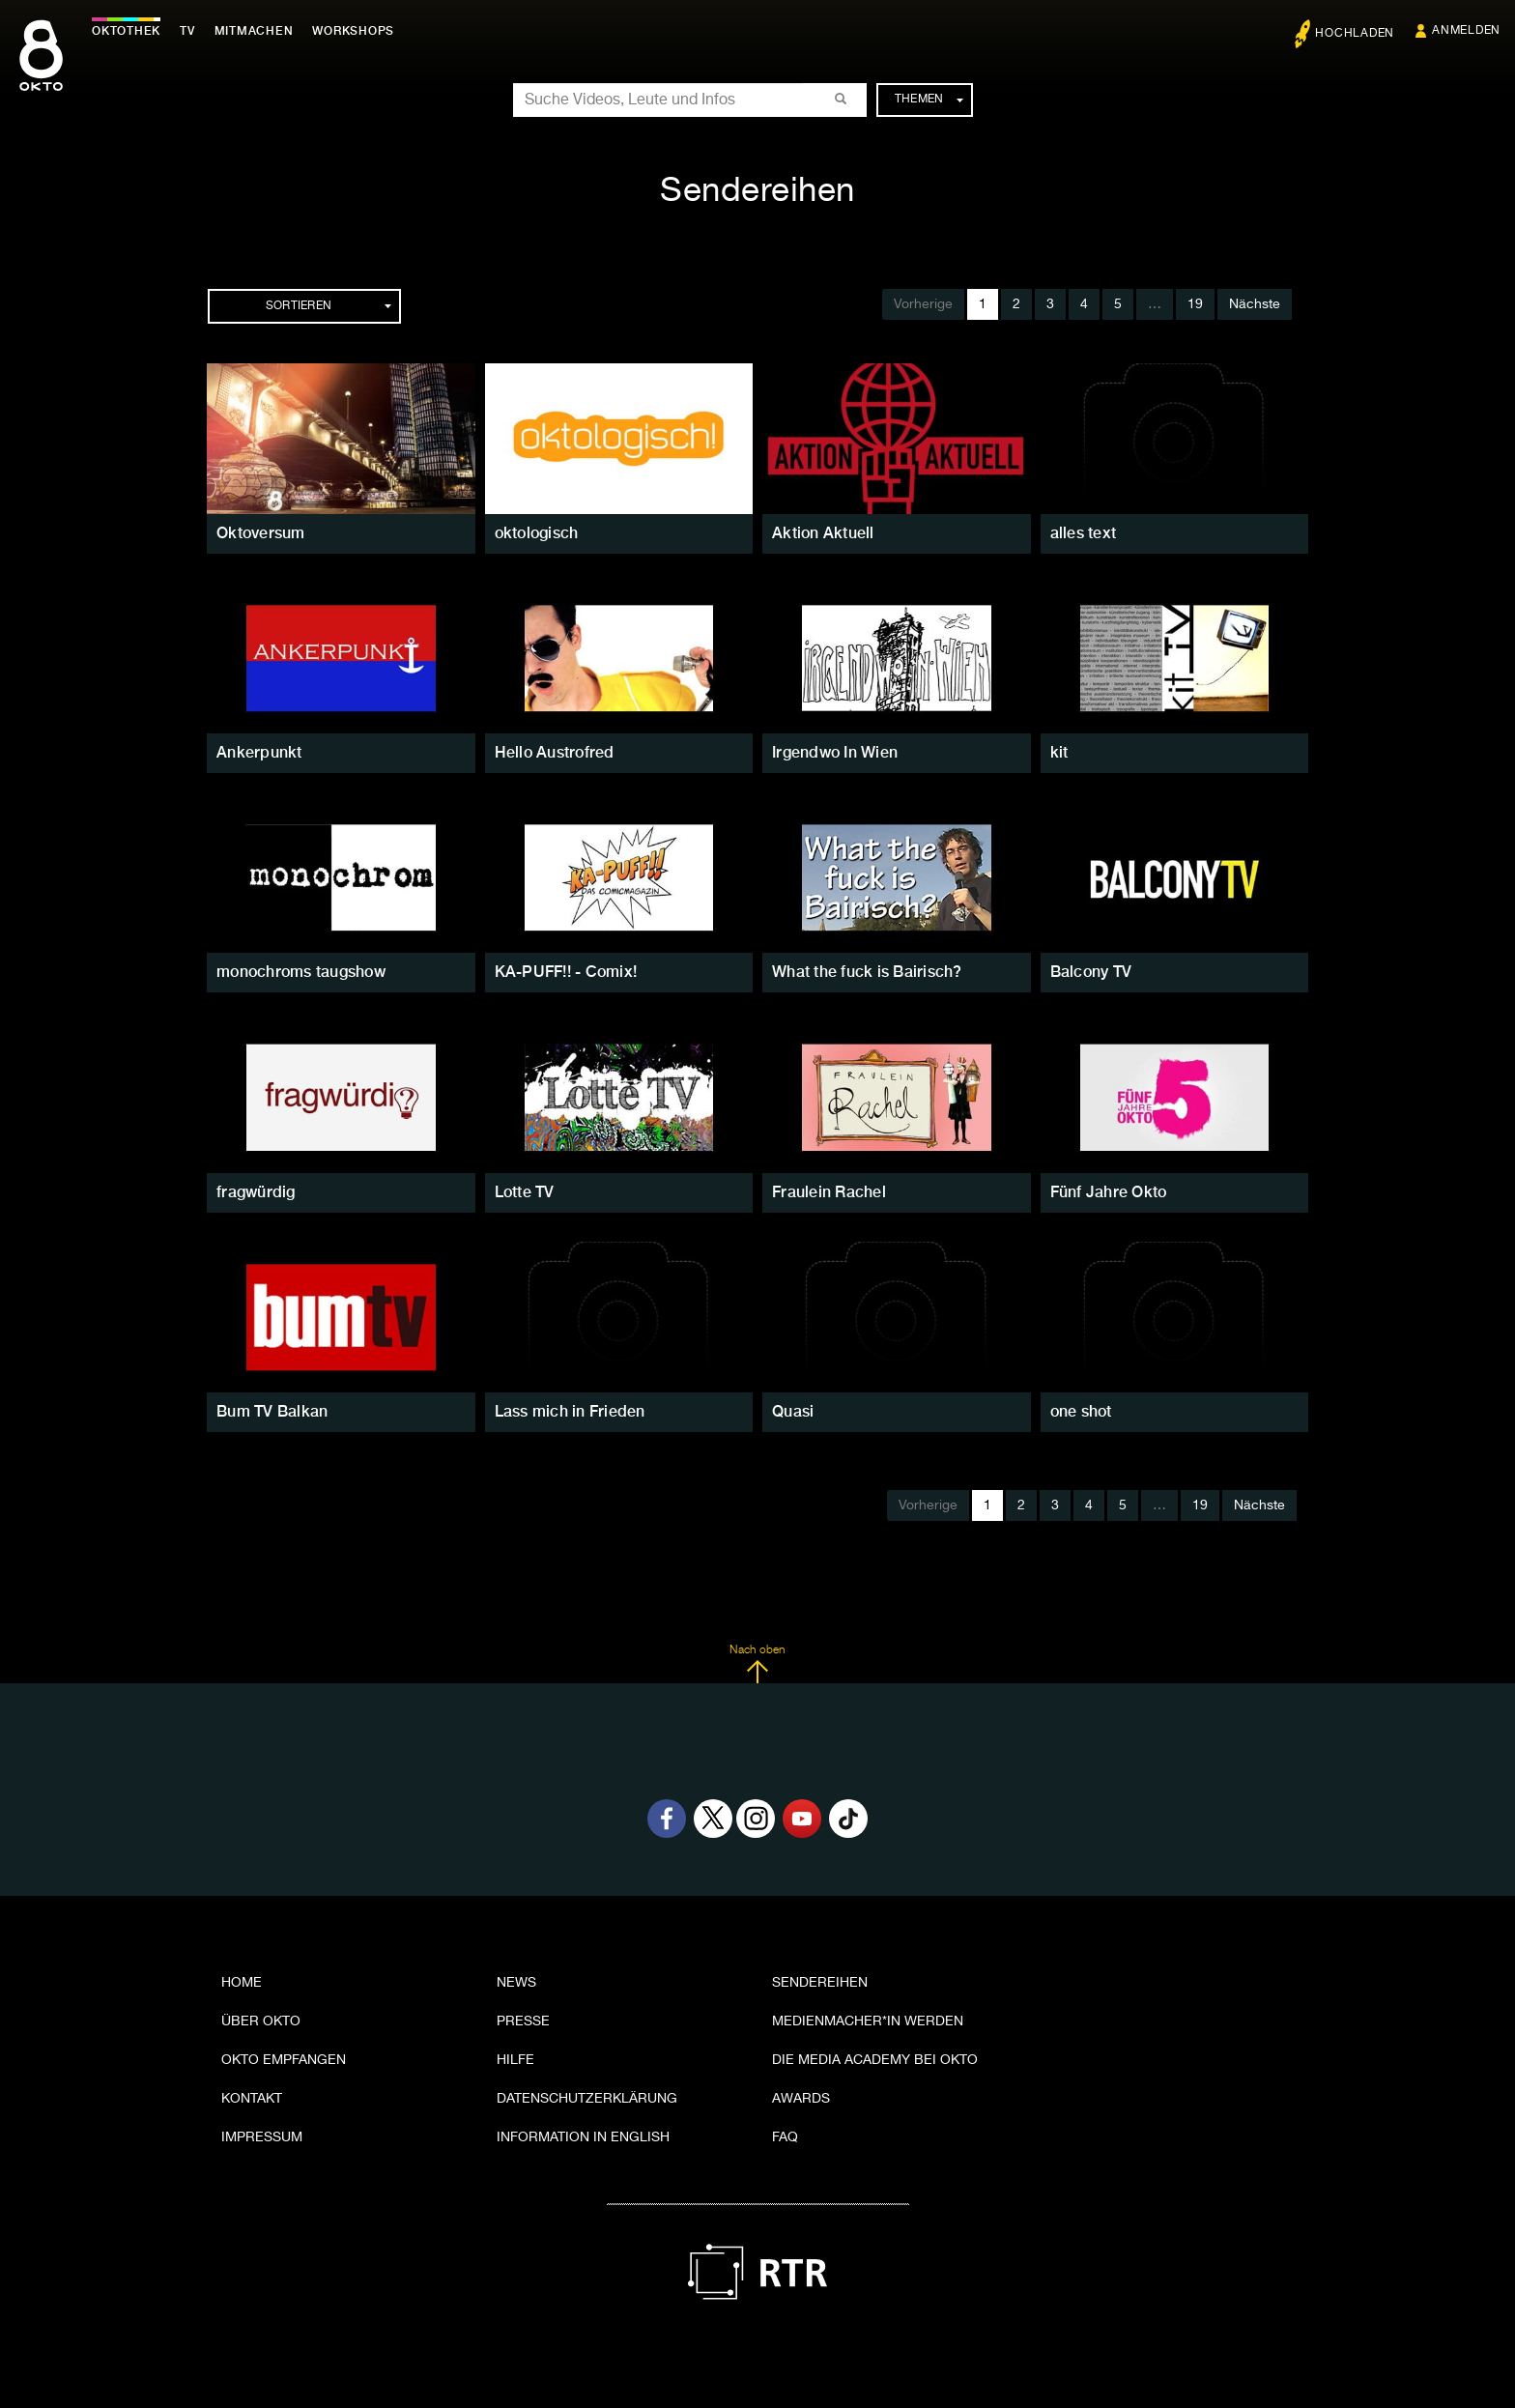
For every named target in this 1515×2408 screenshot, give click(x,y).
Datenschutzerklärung (587, 2099)
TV (187, 31)
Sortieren (328, 306)
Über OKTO (260, 2021)
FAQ (785, 2137)
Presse (523, 2021)
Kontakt (251, 2099)
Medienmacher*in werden (867, 2021)
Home (241, 1983)
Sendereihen (820, 1983)
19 (1195, 304)
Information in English (583, 2137)
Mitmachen (254, 31)
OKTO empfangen (283, 2060)
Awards (801, 2099)
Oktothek (126, 31)
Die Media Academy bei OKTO (875, 2060)
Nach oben (757, 1664)
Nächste (1254, 304)
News (516, 1983)
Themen (929, 99)
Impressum (261, 2137)
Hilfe (515, 2060)
